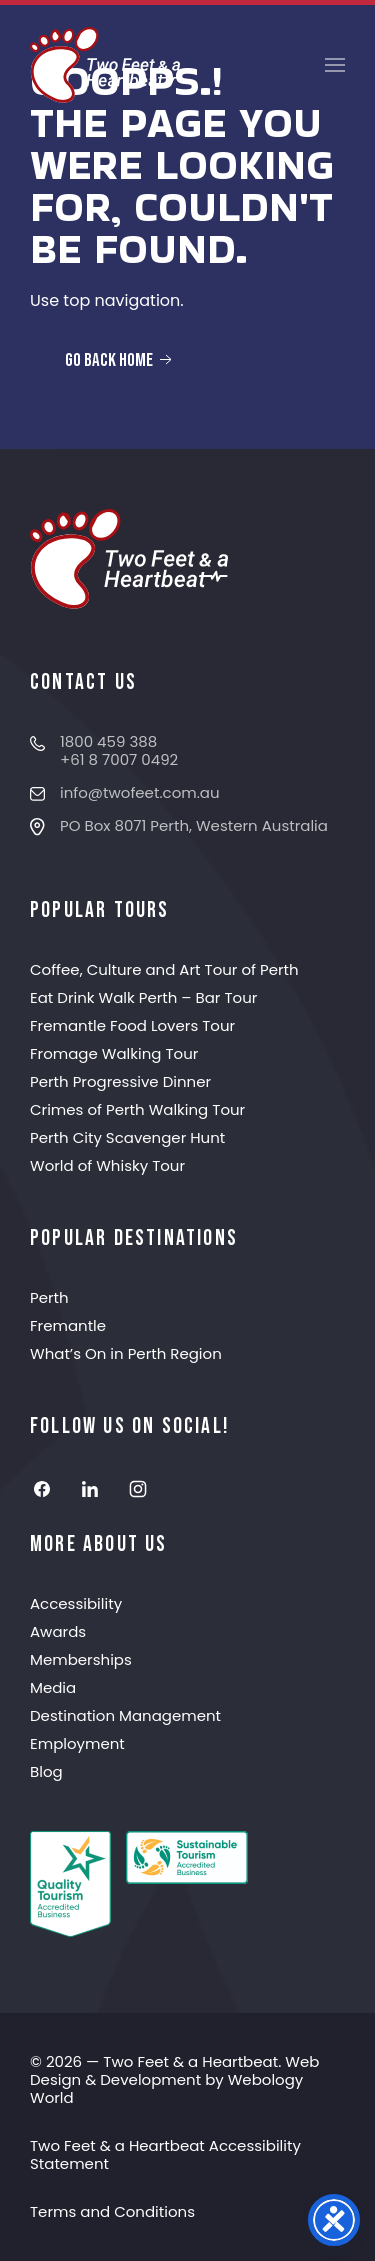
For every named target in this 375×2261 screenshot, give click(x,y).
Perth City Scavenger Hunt (127, 1137)
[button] (335, 65)
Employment (77, 1743)
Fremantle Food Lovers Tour (132, 1025)
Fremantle (68, 1325)
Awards (58, 1631)
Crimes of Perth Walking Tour (137, 1109)
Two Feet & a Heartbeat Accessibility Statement (165, 2154)
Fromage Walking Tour (114, 1053)
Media (53, 1687)
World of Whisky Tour (107, 1165)
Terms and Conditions (112, 2211)
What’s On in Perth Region (126, 1353)
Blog (46, 1771)
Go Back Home (120, 359)
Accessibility (76, 1603)
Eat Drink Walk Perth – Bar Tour (143, 997)
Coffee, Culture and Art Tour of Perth (164, 969)
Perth (49, 1297)
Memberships (81, 1659)
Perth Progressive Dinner (120, 1081)
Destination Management (125, 1715)
